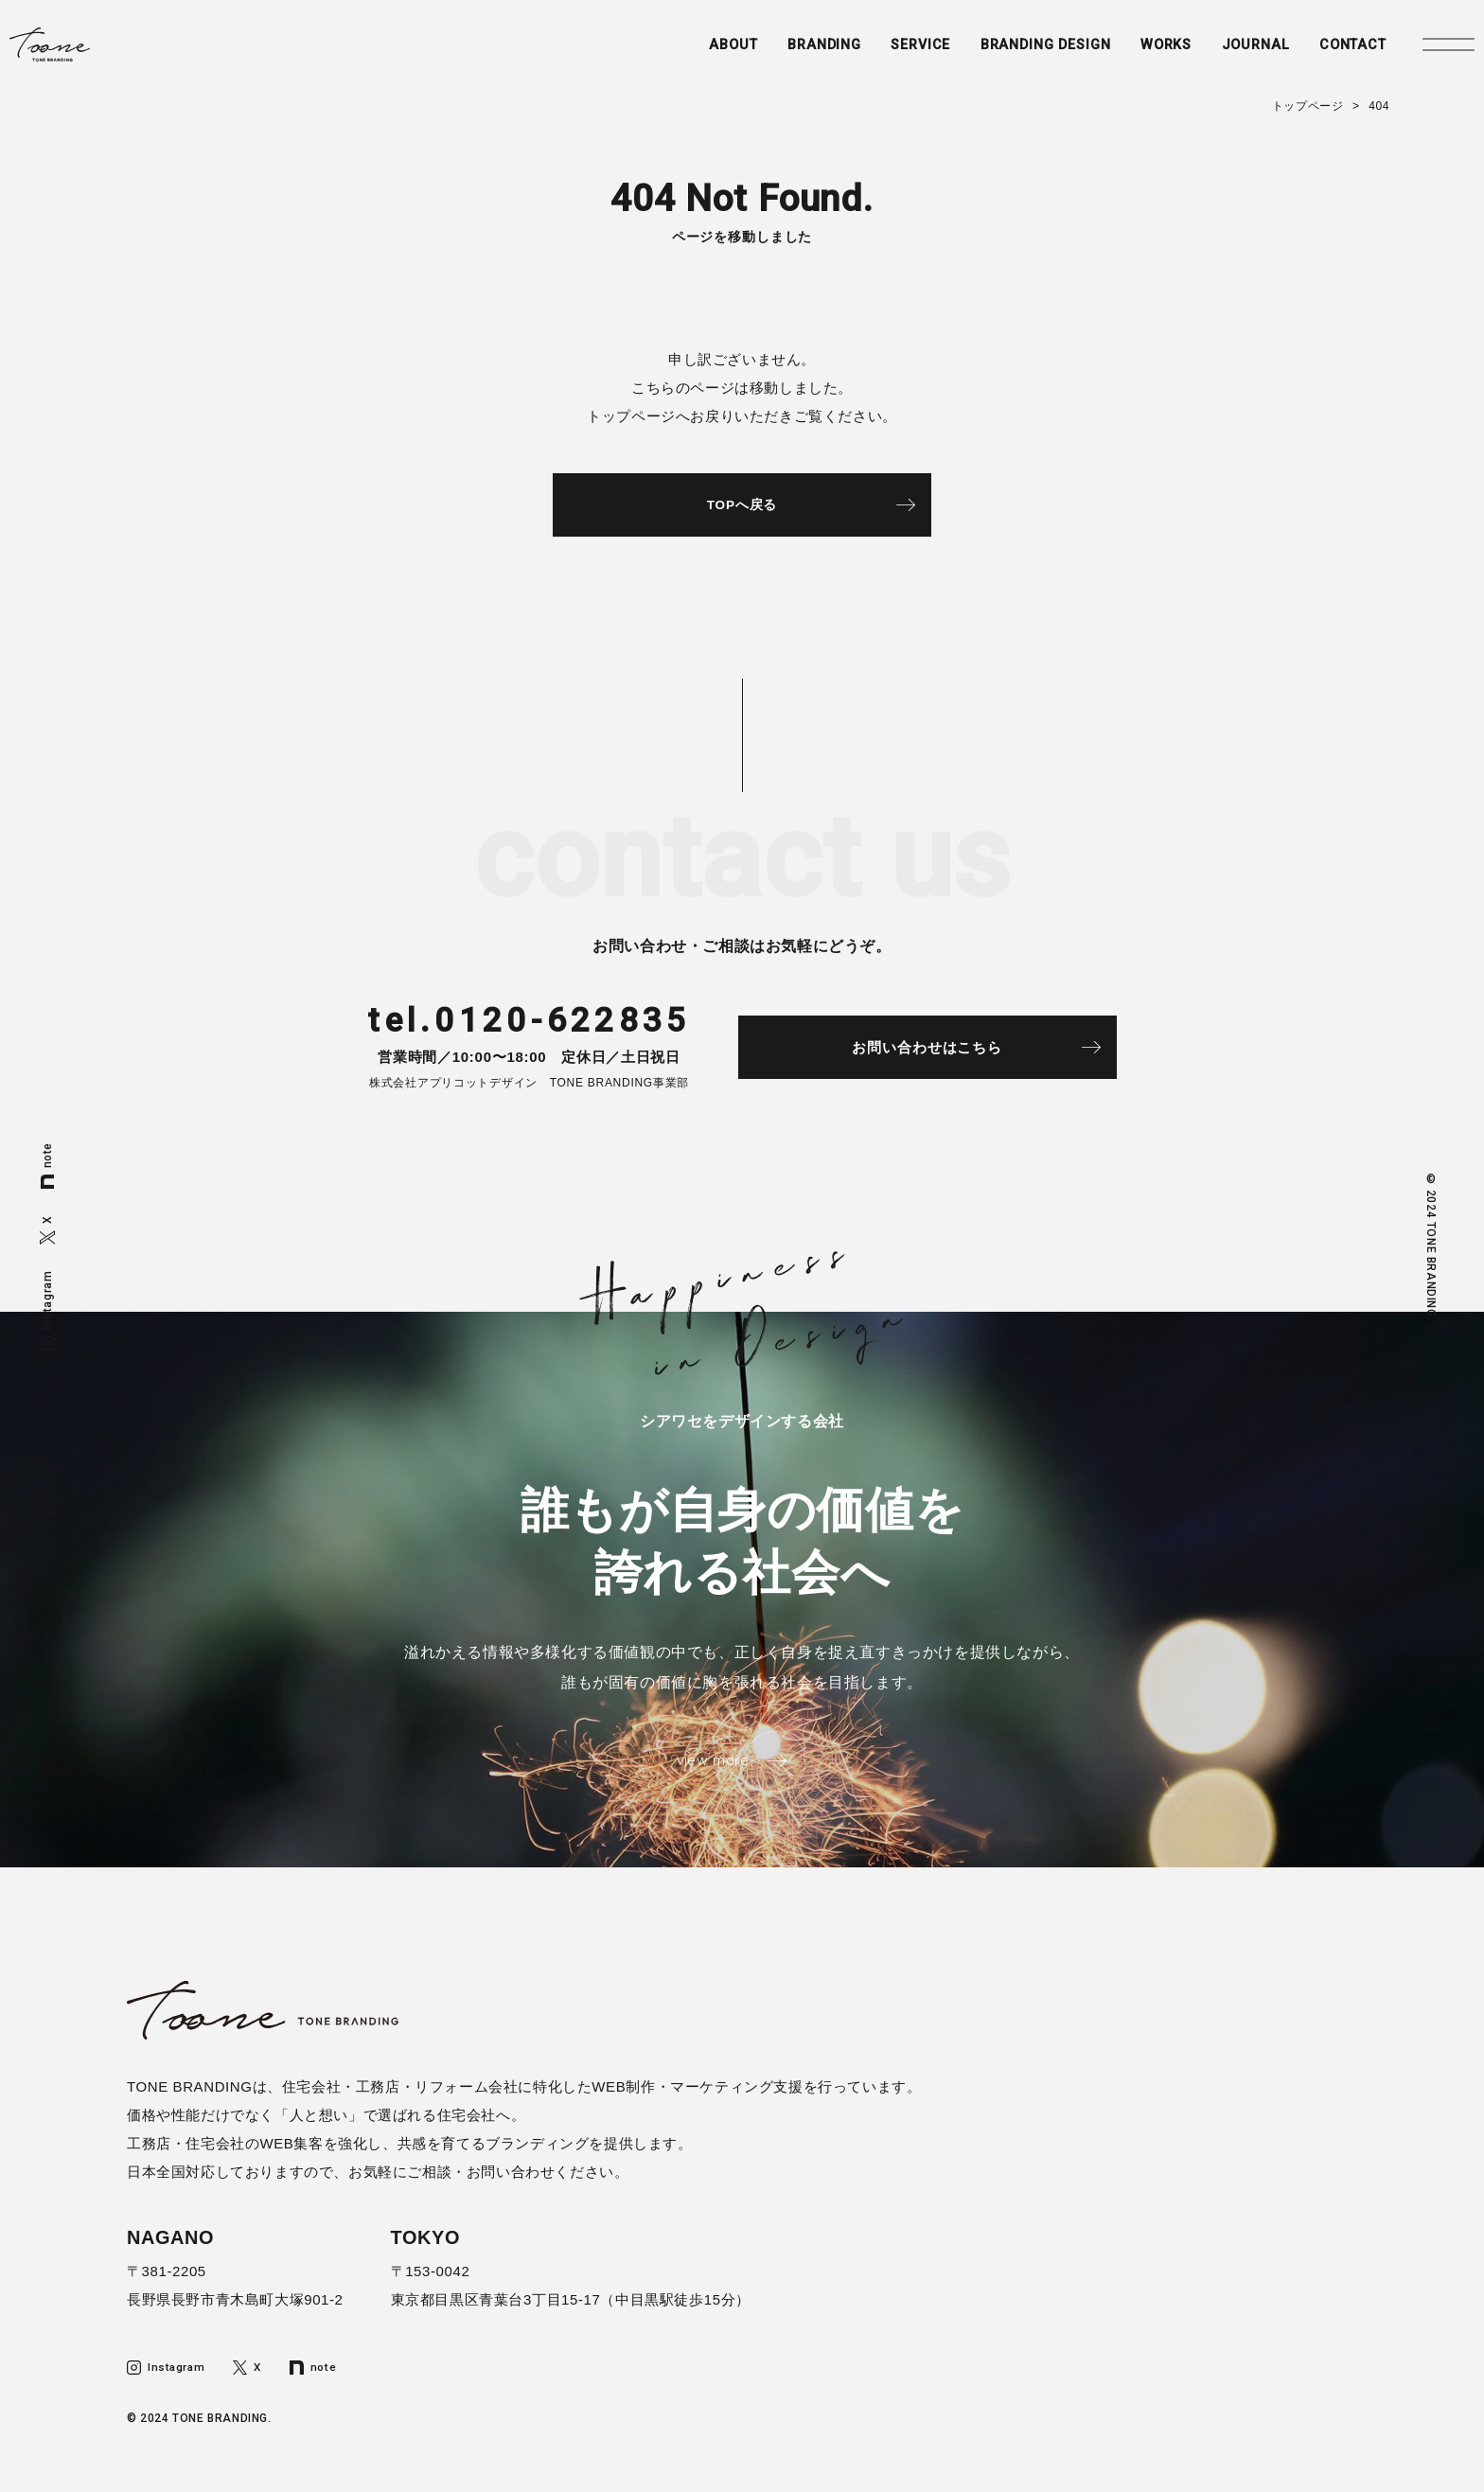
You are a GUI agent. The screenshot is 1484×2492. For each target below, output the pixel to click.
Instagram (48, 1310)
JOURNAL (1219, 53)
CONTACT (1320, 53)
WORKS (1128, 53)
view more (711, 1773)
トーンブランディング (107, 54)
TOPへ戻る (741, 508)
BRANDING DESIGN (1001, 53)
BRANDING (770, 53)
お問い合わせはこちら (951, 1056)
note (48, 1165)
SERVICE (871, 53)
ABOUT (675, 53)
